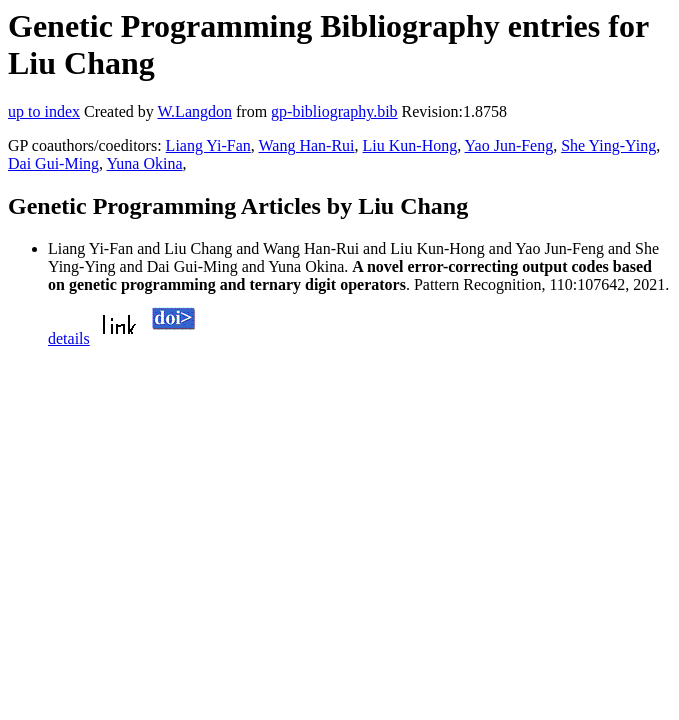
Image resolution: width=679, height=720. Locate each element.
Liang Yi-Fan (208, 145)
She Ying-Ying (608, 145)
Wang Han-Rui (307, 145)
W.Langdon (194, 111)
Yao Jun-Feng (509, 145)
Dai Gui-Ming (53, 163)
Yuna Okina (145, 163)
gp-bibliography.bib (334, 111)
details (69, 338)
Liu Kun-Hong (410, 145)
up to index (44, 111)
